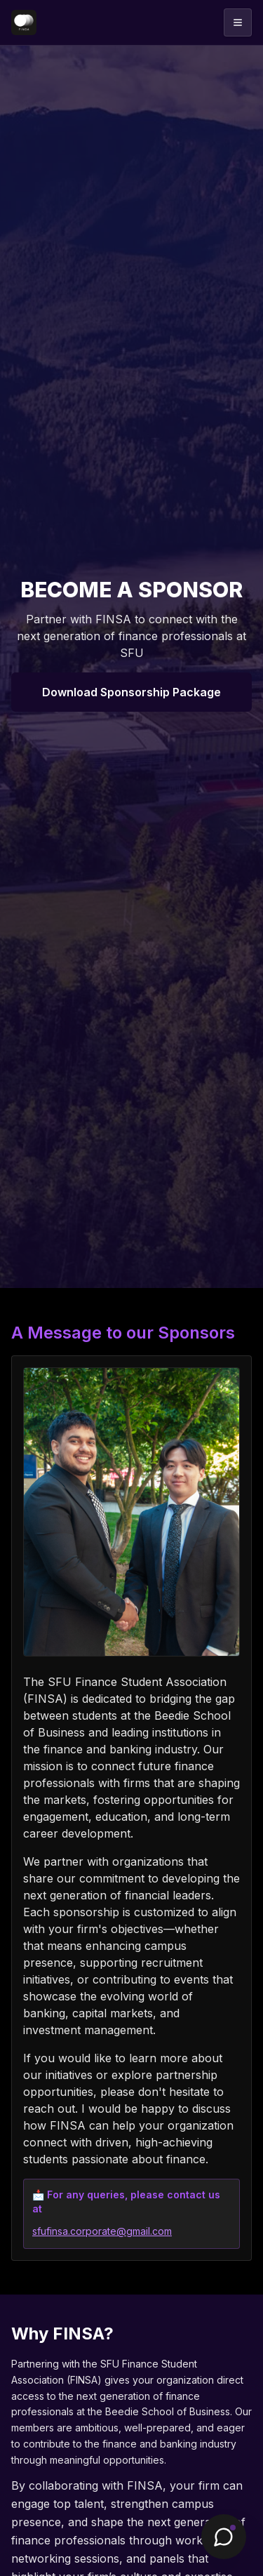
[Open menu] (238, 22)
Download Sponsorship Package (131, 692)
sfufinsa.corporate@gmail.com (102, 2231)
